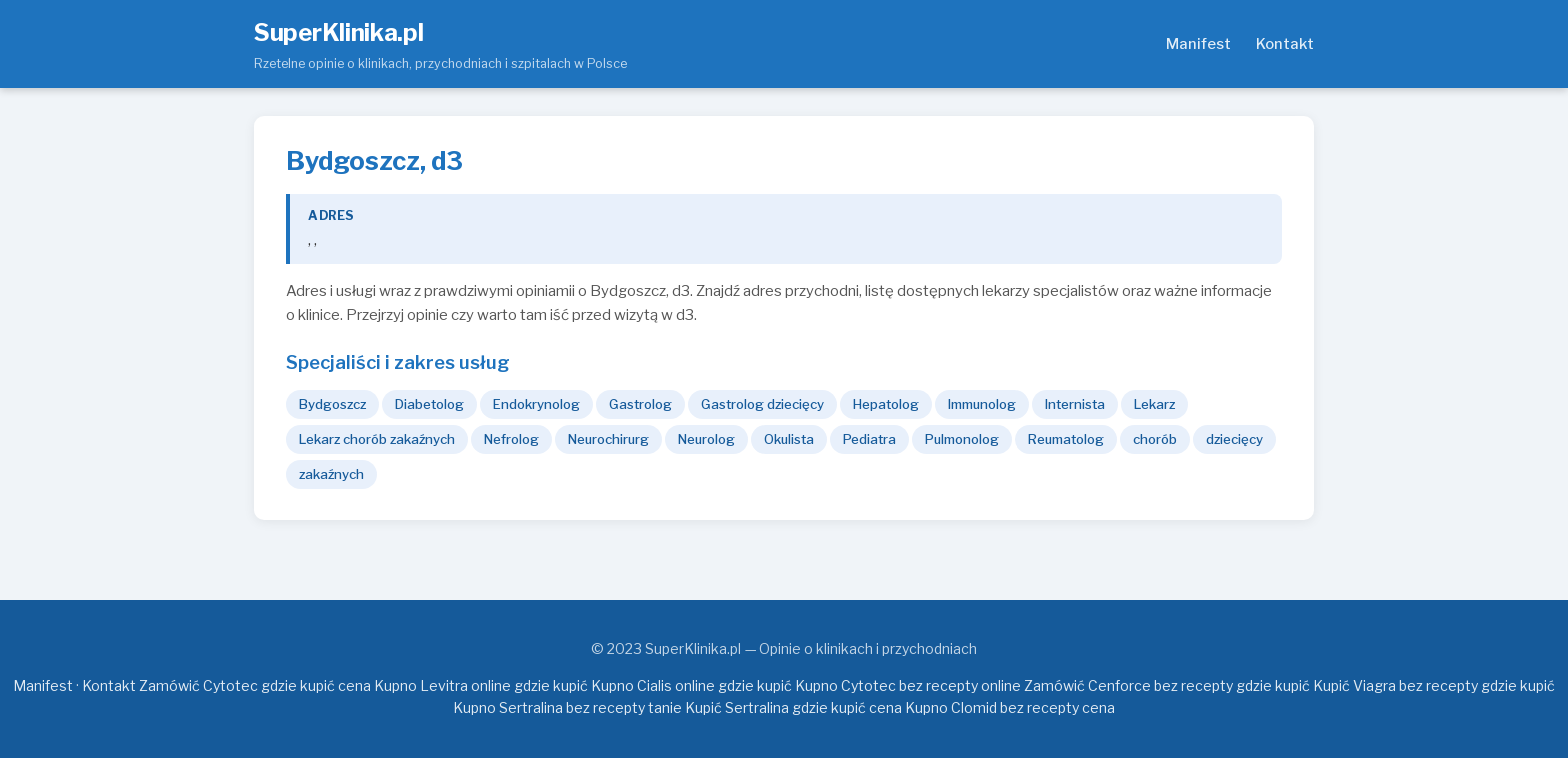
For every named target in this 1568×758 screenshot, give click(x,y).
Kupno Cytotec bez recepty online (908, 685)
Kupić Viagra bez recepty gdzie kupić (1434, 685)
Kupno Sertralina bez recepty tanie (567, 707)
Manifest (1198, 44)
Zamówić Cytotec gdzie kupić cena (255, 685)
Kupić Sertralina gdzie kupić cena (793, 707)
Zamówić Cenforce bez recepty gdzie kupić (1167, 685)
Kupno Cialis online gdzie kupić (691, 685)
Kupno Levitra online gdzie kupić (481, 685)
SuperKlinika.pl (339, 32)
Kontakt (1285, 44)
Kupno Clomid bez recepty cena (1010, 707)
